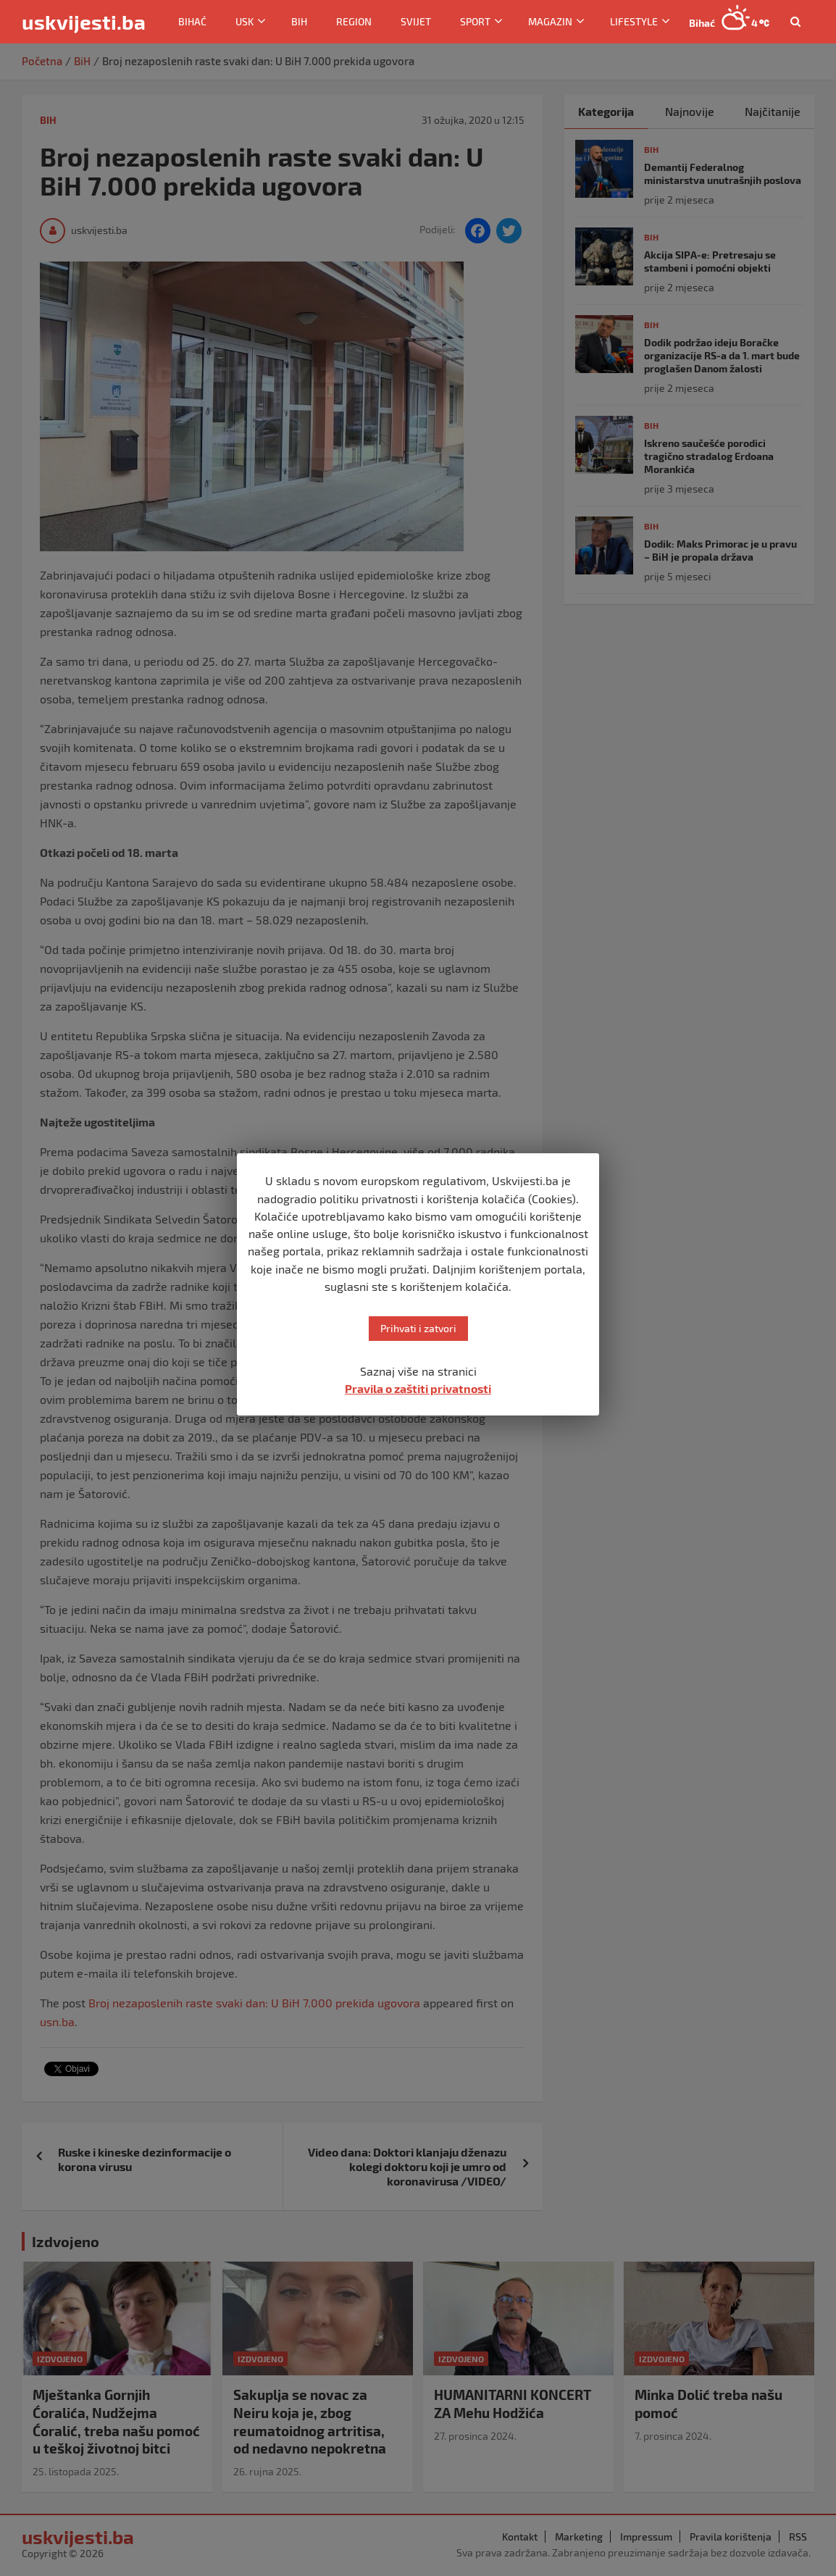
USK (244, 21)
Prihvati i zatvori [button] (418, 1328)
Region (354, 21)
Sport (475, 21)
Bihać (192, 21)
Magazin (550, 21)
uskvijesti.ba (84, 22)
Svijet (416, 21)
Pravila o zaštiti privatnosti (418, 1388)
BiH (299, 21)
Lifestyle (634, 21)
